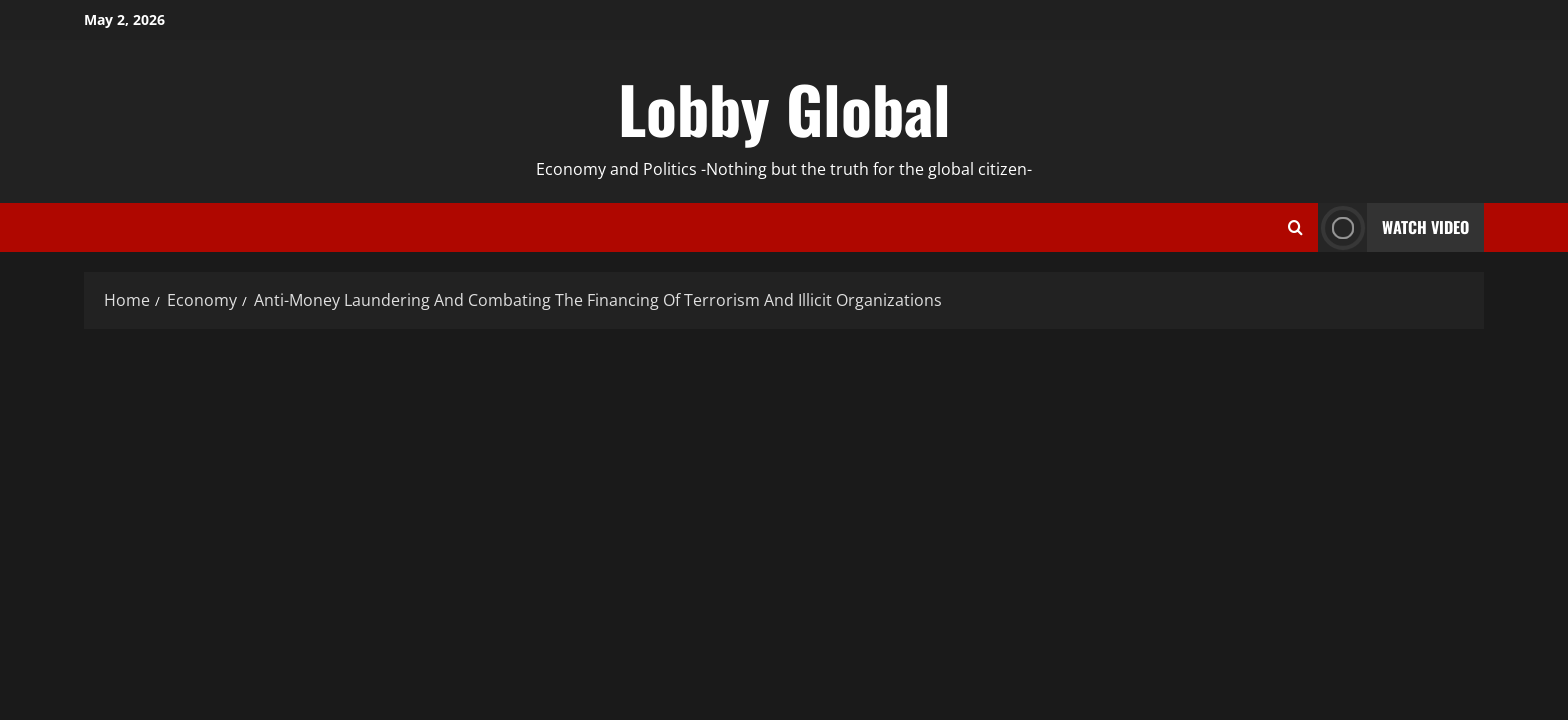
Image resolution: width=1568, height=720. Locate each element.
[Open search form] (1295, 228)
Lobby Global (784, 108)
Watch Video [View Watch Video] (1393, 227)
